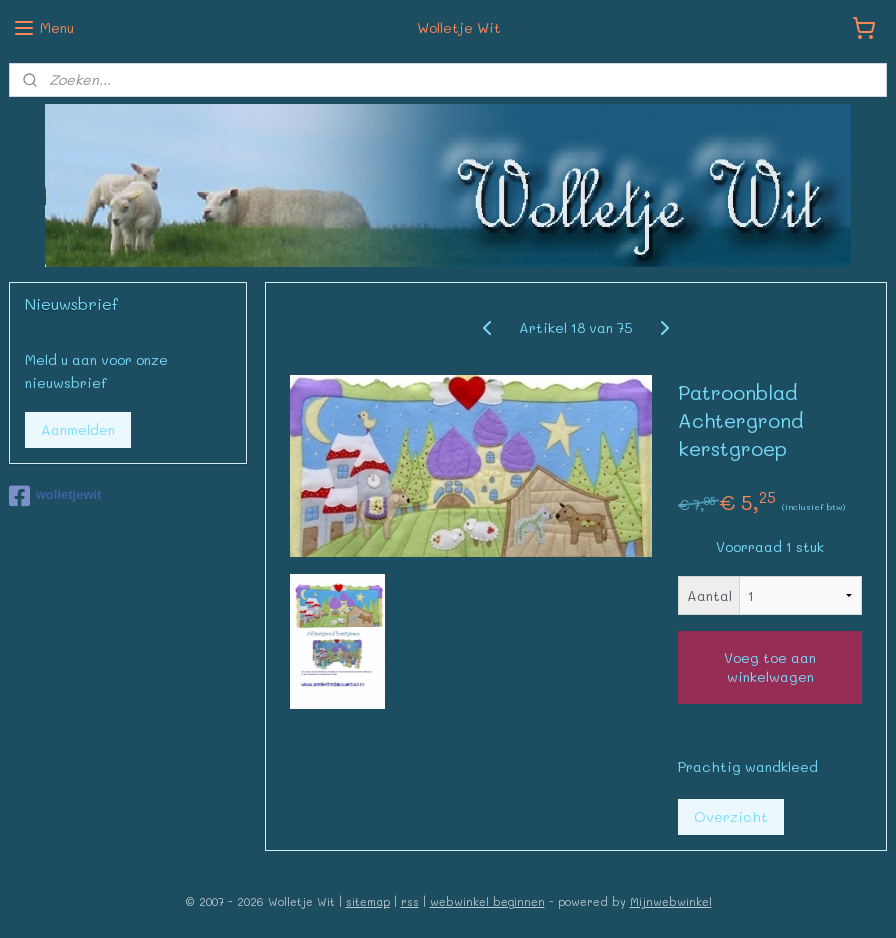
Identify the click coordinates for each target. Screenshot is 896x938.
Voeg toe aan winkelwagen (770, 667)
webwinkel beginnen (487, 901)
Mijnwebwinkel (671, 901)
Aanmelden (78, 429)
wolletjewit (55, 496)
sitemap (368, 901)
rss (410, 901)
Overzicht (731, 815)
